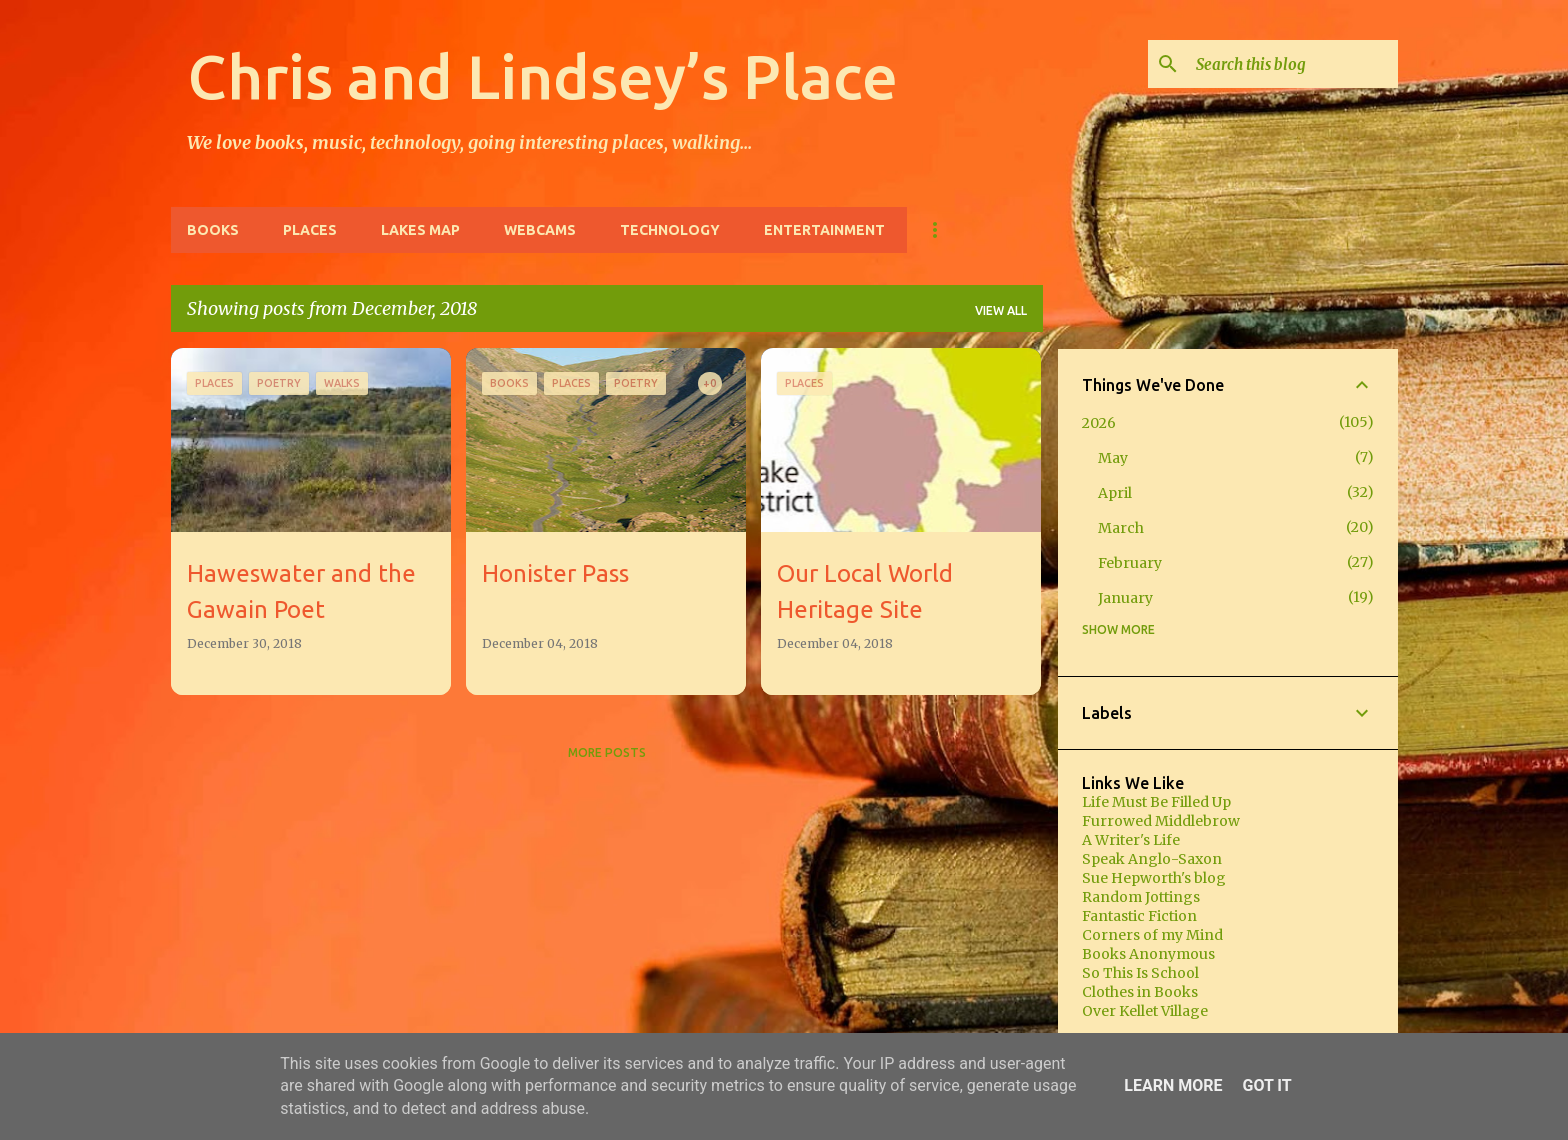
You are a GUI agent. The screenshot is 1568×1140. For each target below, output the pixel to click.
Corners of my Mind (1152, 935)
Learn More (1173, 1085)
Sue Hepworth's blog (1154, 878)
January (1125, 598)
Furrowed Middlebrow (1161, 821)
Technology (670, 230)
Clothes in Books (1140, 992)
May (1113, 458)
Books (213, 230)
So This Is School (1140, 973)
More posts (607, 752)
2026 (1099, 423)
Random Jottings (1141, 897)
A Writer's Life (1131, 840)
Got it (1266, 1085)
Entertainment (824, 230)
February (1130, 563)
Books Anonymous (1148, 954)
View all (1001, 310)
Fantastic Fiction (1139, 916)
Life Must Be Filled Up (1156, 802)
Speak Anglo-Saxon (1152, 859)
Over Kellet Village (1145, 1011)
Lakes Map (420, 230)
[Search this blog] (1293, 64)
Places (310, 230)
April (1115, 493)
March (1121, 528)
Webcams (540, 230)
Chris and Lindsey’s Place (542, 76)
